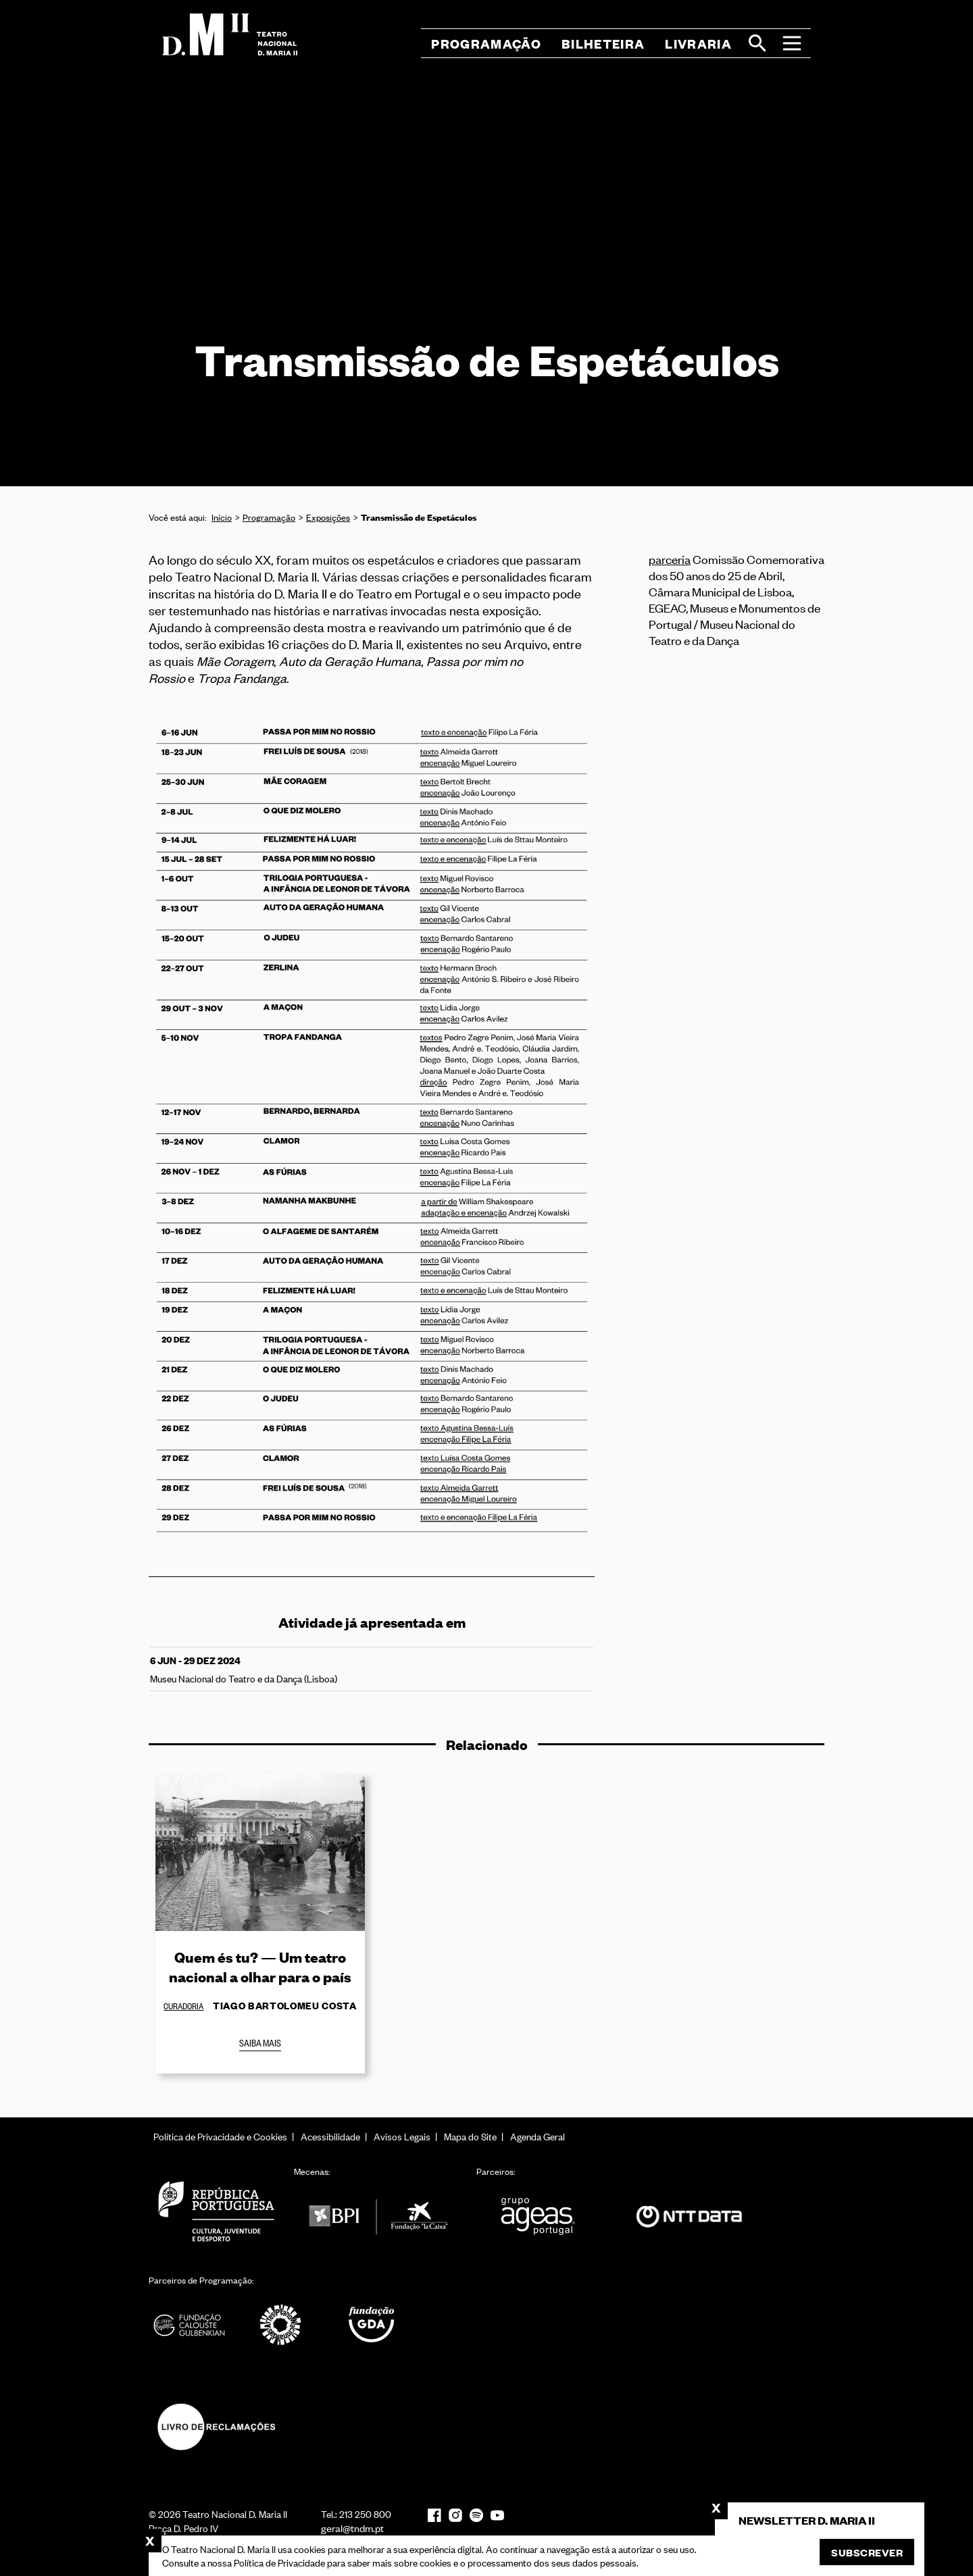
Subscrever (867, 2552)
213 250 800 (365, 2513)
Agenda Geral (537, 2136)
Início (221, 517)
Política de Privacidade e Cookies (220, 2136)
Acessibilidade (330, 2136)
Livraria (698, 43)
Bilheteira (603, 43)
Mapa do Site (470, 2136)
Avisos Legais (402, 2136)
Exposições (328, 517)
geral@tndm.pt (352, 2528)
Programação (269, 517)
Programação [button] (486, 43)
